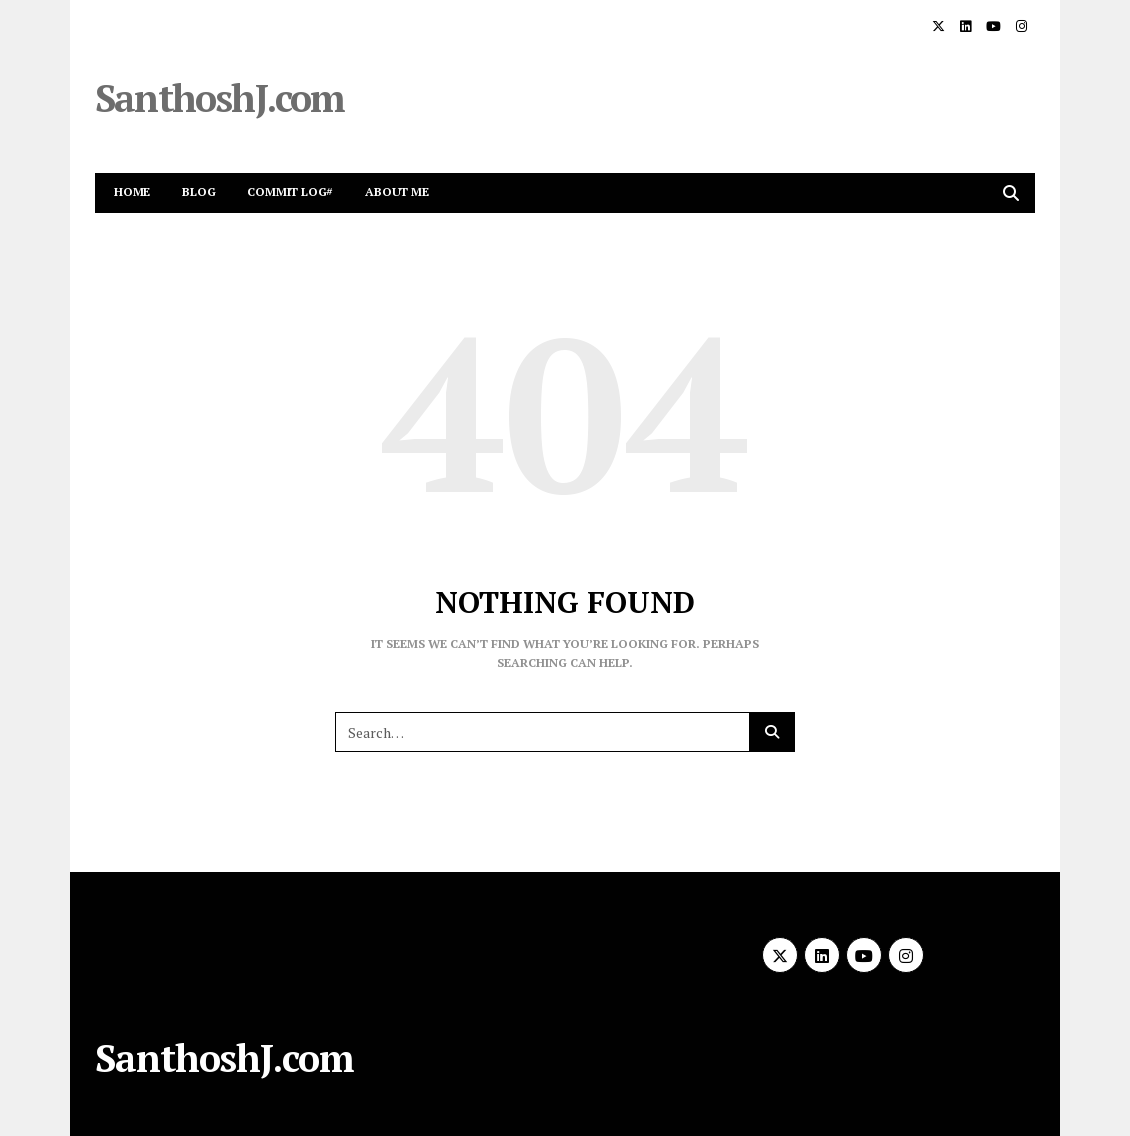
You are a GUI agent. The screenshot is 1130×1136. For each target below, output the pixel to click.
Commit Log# (290, 191)
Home (132, 191)
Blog (198, 191)
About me (396, 191)
